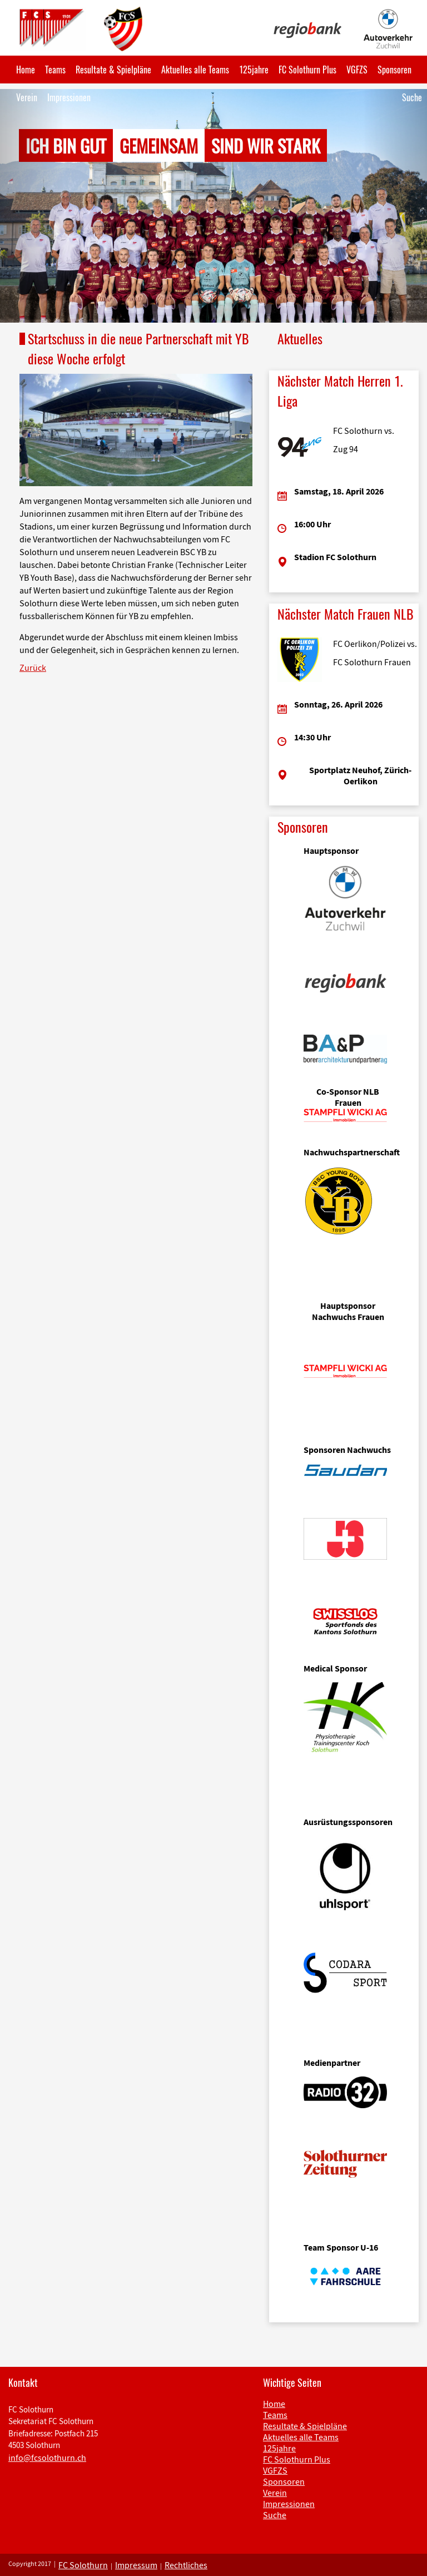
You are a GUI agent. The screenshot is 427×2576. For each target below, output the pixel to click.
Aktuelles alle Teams (195, 69)
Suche (412, 97)
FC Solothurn (83, 2564)
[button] (32, 206)
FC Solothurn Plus (307, 69)
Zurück (32, 667)
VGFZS (357, 69)
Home (25, 69)
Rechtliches (186, 2564)
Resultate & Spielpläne (113, 69)
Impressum (136, 2564)
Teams (55, 69)
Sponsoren (394, 69)
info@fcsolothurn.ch (47, 2457)
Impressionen (69, 97)
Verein (26, 97)
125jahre (254, 69)
